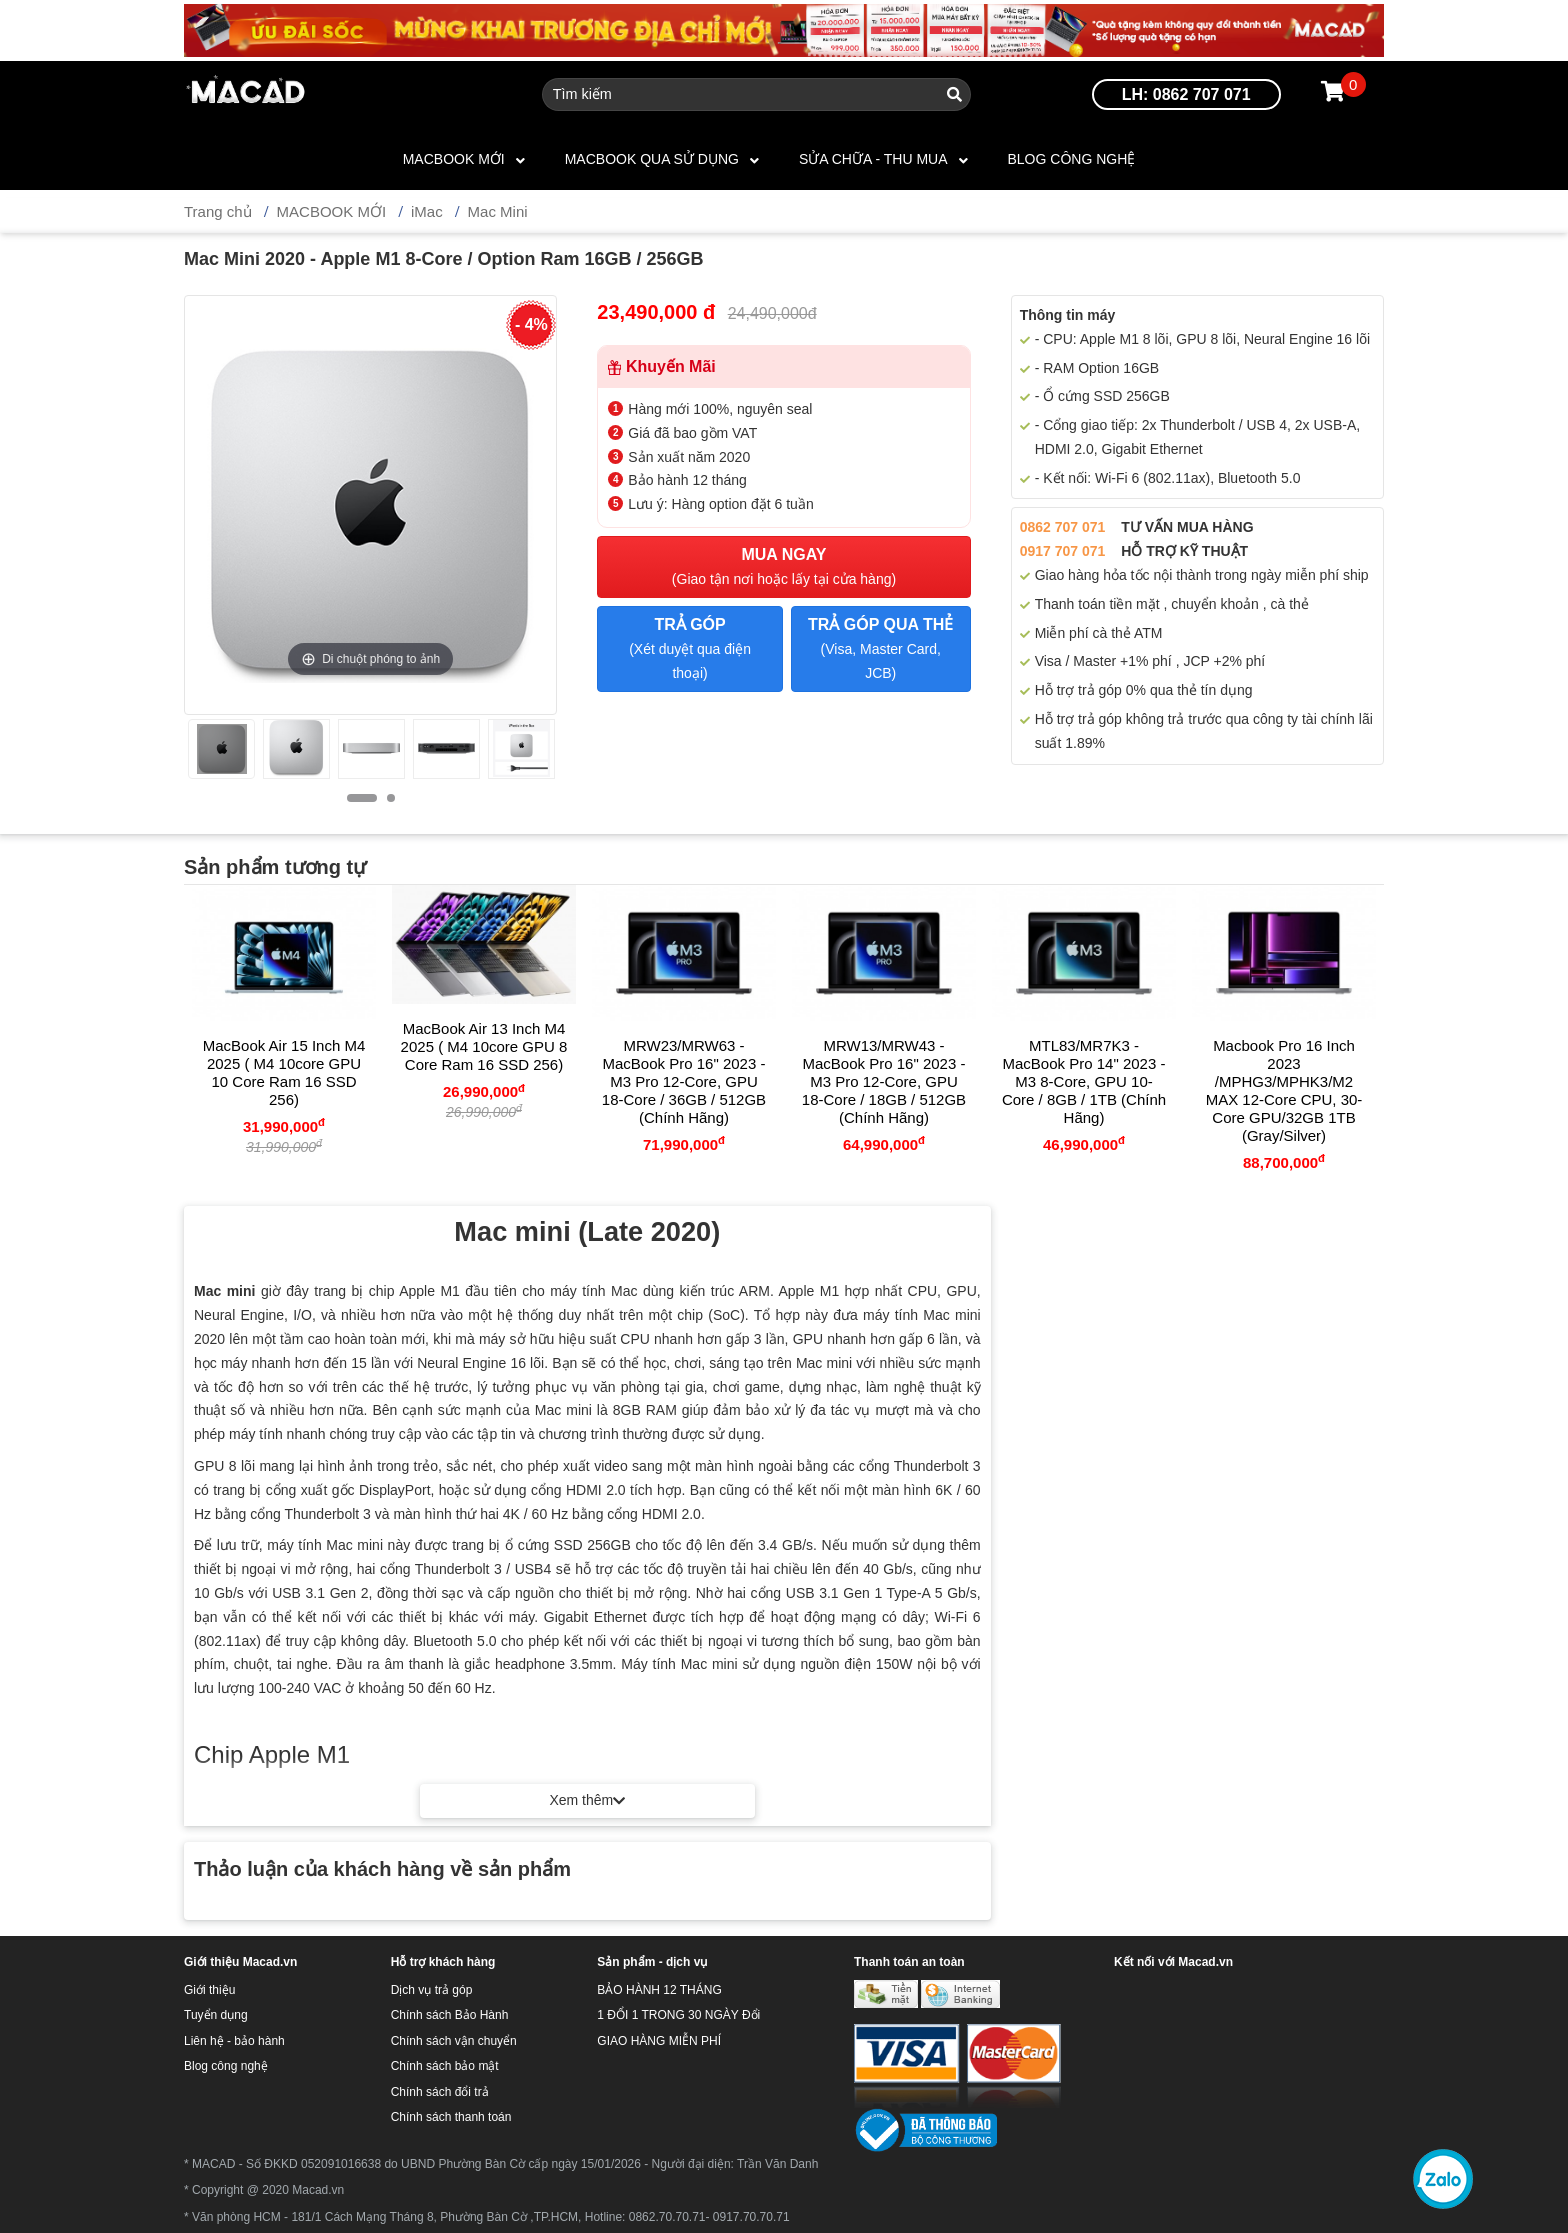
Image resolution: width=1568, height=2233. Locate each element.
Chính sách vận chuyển (454, 2041)
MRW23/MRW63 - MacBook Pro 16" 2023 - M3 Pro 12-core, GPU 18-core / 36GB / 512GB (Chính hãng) (684, 1081)
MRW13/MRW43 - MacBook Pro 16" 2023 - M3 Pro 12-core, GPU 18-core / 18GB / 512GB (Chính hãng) (884, 1081)
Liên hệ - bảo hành (234, 2041)
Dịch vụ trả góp (432, 1990)
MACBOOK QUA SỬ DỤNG (652, 159)
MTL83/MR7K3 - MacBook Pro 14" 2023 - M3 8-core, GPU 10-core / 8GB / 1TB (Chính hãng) (1084, 1081)
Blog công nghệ (1072, 159)
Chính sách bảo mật (445, 2066)
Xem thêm (587, 1800)
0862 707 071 (1063, 527)
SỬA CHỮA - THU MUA (873, 159)
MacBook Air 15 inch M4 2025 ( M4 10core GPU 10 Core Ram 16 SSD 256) (284, 1072)
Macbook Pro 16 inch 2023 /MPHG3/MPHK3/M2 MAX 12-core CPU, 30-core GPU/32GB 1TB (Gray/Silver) (1284, 1090)
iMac (427, 211)
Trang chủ (218, 211)
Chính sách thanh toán (451, 2117)
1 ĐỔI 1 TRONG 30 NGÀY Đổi (678, 2015)
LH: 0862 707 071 (1186, 94)
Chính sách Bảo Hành (450, 2015)
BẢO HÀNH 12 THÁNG (659, 1990)
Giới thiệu (209, 1990)
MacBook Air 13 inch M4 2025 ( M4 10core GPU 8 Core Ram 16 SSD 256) (484, 1046)
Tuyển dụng (216, 2015)
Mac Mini (498, 211)
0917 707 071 (1063, 551)
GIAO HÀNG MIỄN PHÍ (659, 2041)
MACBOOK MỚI (454, 159)
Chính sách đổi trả (440, 2092)
